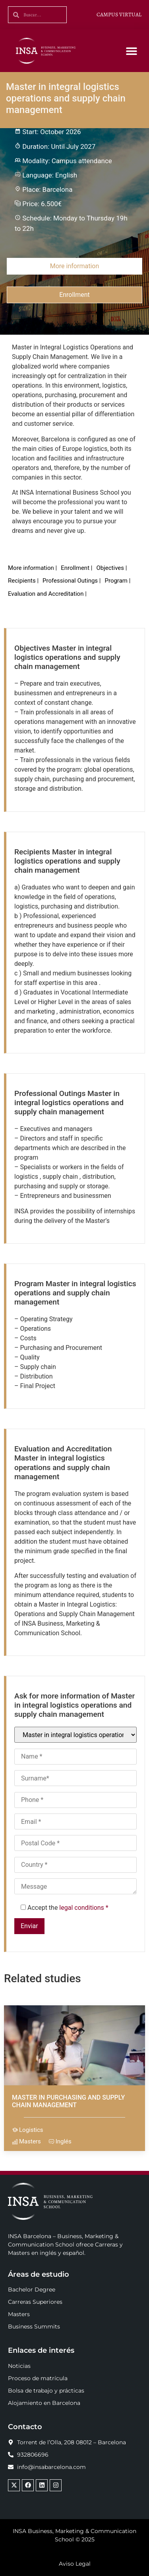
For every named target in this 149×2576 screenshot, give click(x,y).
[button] (131, 51)
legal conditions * (83, 1907)
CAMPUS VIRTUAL (119, 14)
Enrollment (74, 294)
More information (74, 266)
